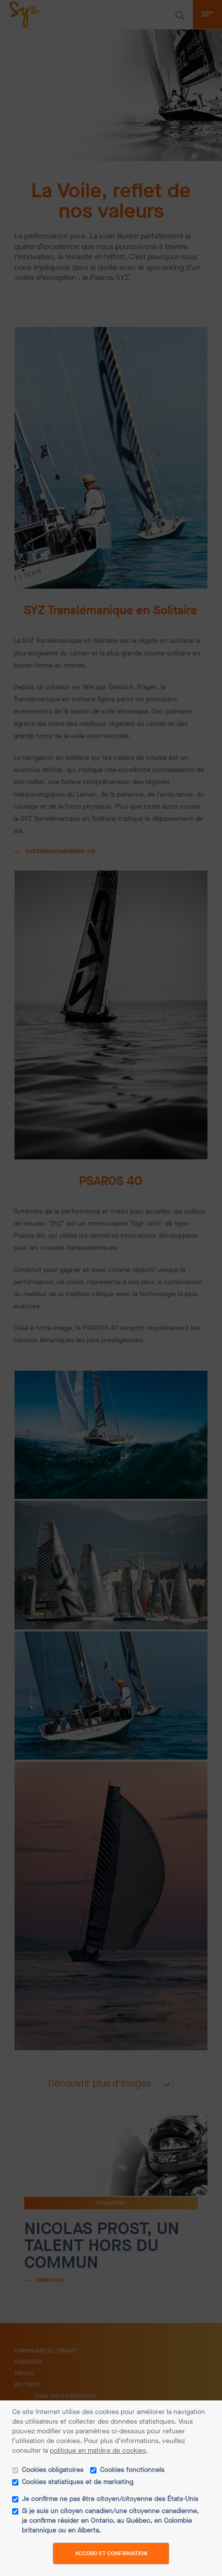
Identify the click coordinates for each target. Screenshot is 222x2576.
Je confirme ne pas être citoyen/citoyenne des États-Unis (110, 2498)
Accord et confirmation (111, 2553)
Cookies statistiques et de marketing (77, 2482)
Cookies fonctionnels (132, 2469)
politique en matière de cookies (98, 2450)
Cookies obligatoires (52, 2469)
